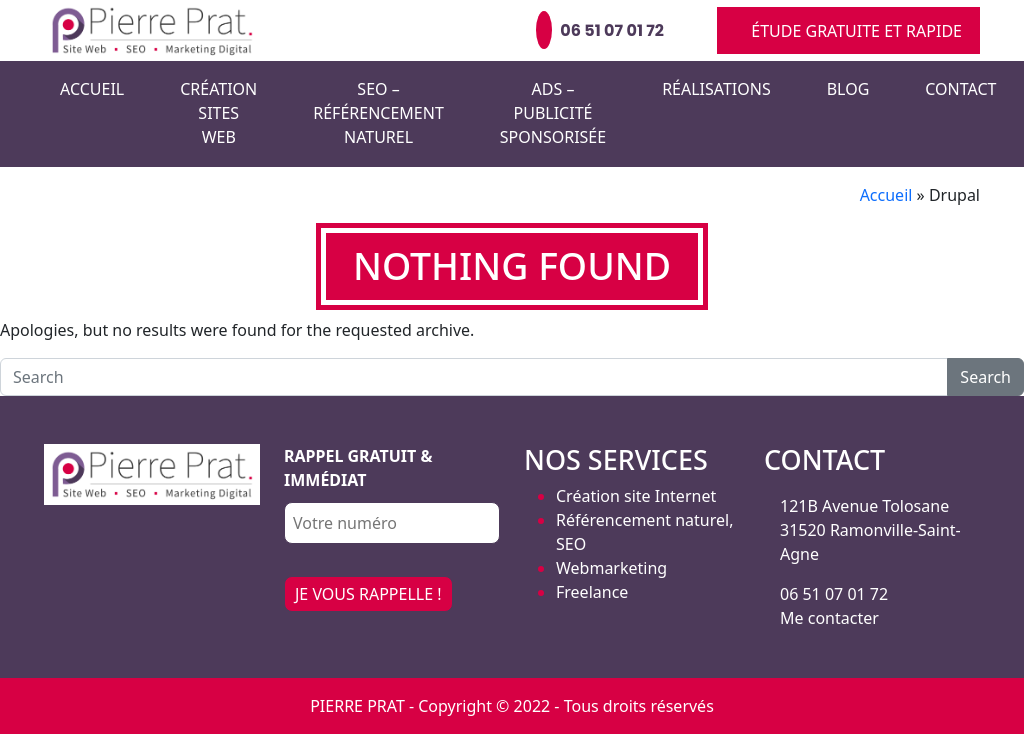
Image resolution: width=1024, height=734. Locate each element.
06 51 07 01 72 (834, 594)
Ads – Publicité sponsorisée (553, 113)
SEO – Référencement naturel (378, 113)
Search (985, 377)
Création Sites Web (218, 113)
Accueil (92, 89)
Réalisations (716, 89)
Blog (848, 89)
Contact (960, 89)
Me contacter (829, 618)
